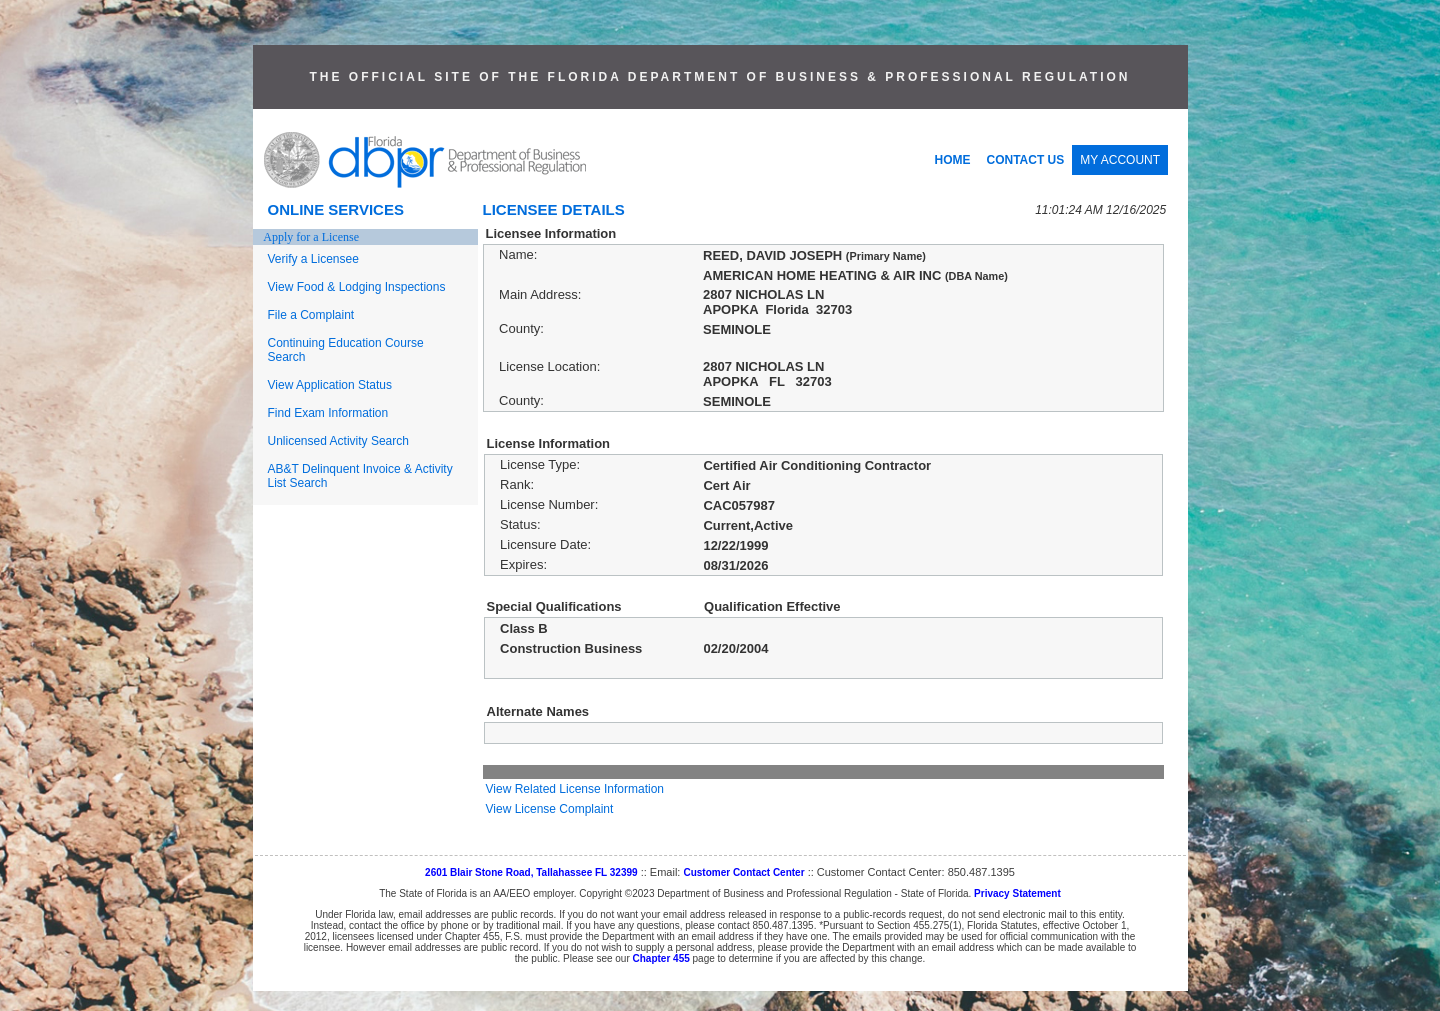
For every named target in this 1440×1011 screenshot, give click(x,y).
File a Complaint (311, 315)
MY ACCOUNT (1120, 160)
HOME (953, 160)
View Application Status (330, 385)
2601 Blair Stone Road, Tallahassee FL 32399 (531, 872)
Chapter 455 (661, 958)
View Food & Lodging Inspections (357, 287)
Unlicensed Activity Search (338, 441)
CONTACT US (1026, 160)
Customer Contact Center (743, 872)
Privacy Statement (1017, 893)
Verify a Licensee (313, 259)
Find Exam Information (328, 413)
